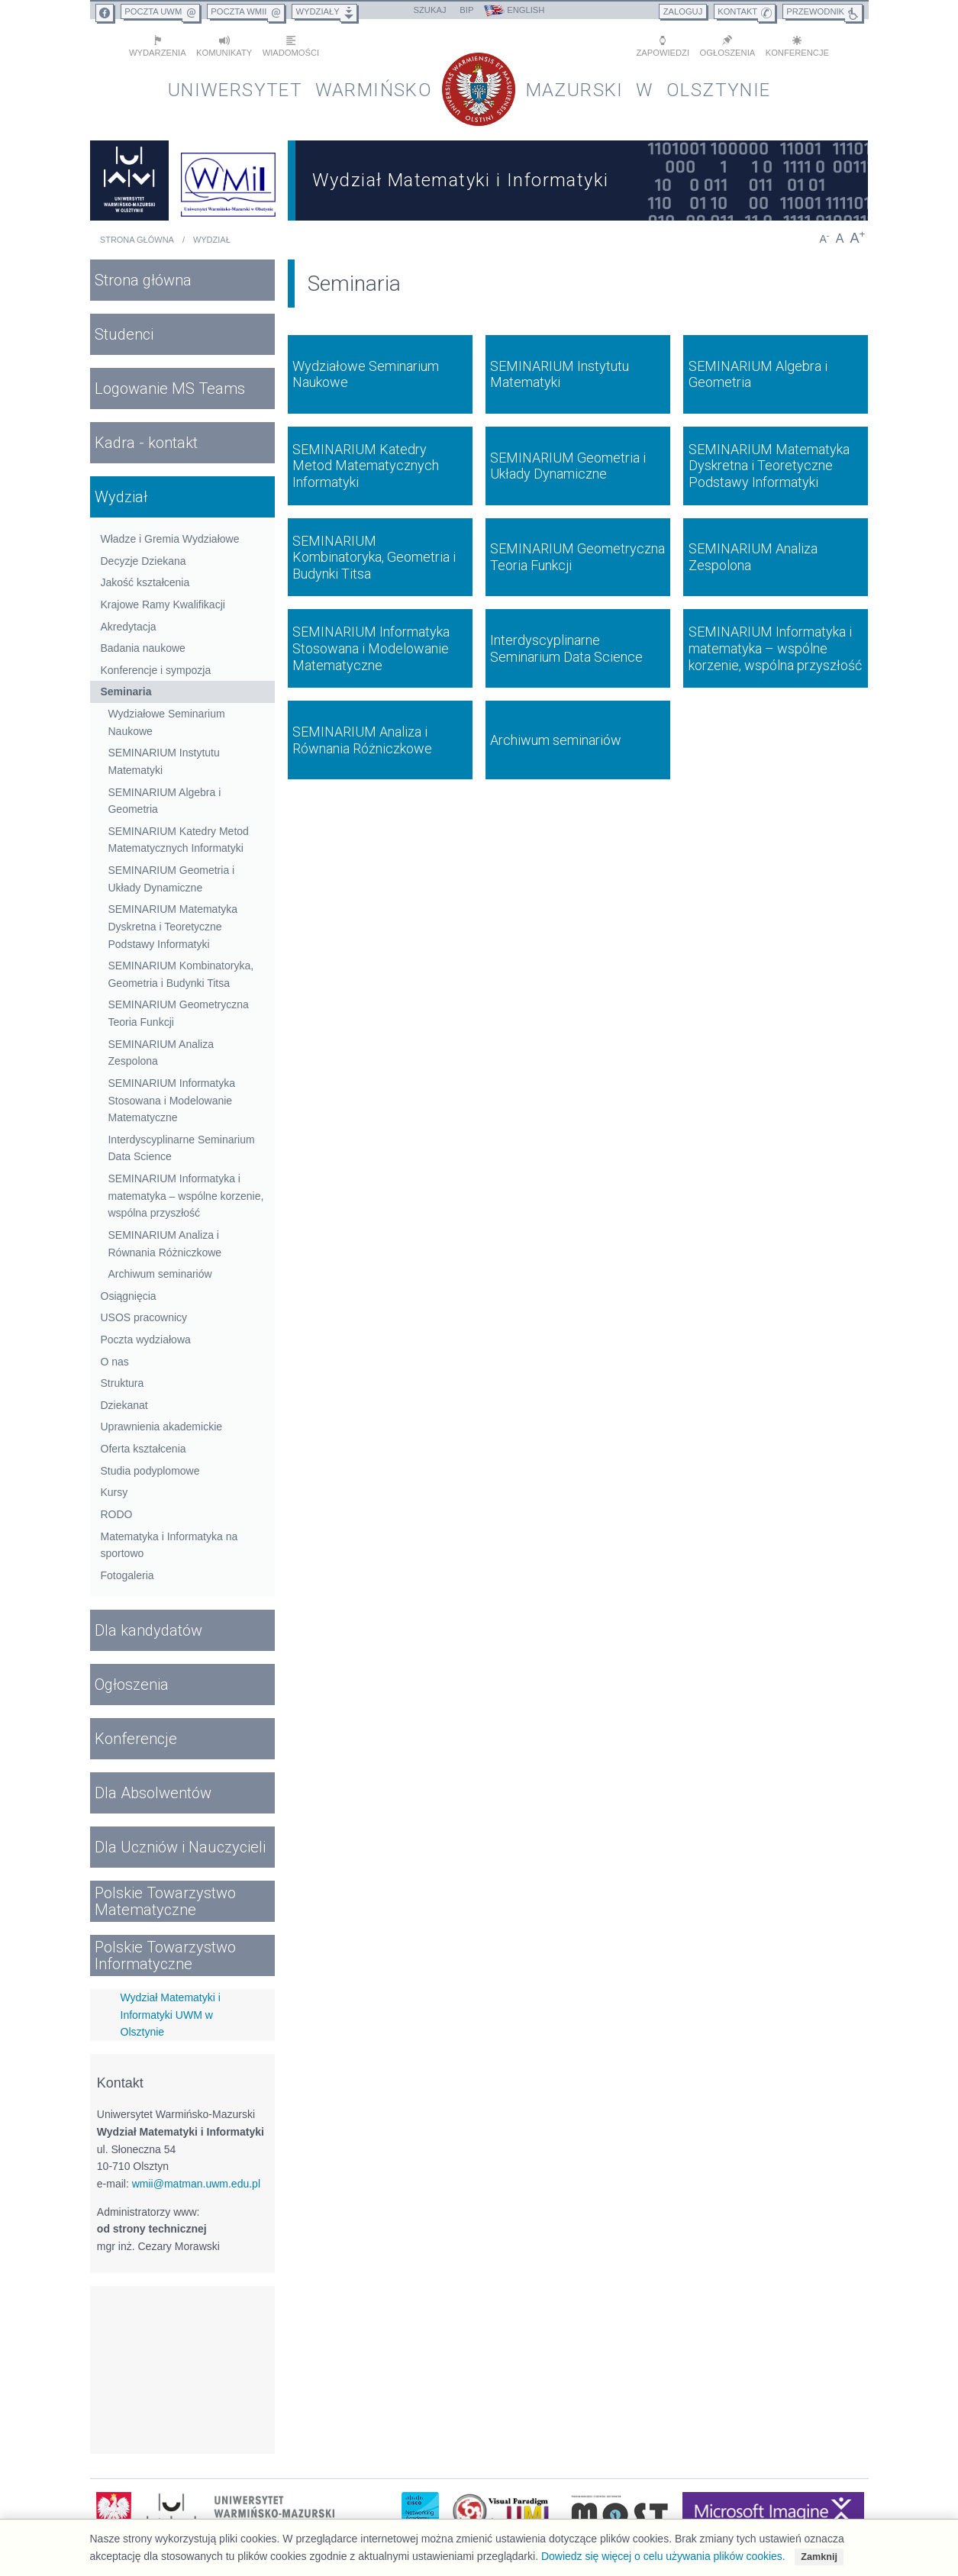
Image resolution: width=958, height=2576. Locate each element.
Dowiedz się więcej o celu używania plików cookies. (663, 2556)
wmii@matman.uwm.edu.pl (196, 2184)
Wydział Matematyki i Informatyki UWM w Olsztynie (171, 2014)
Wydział (212, 239)
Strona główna (137, 239)
